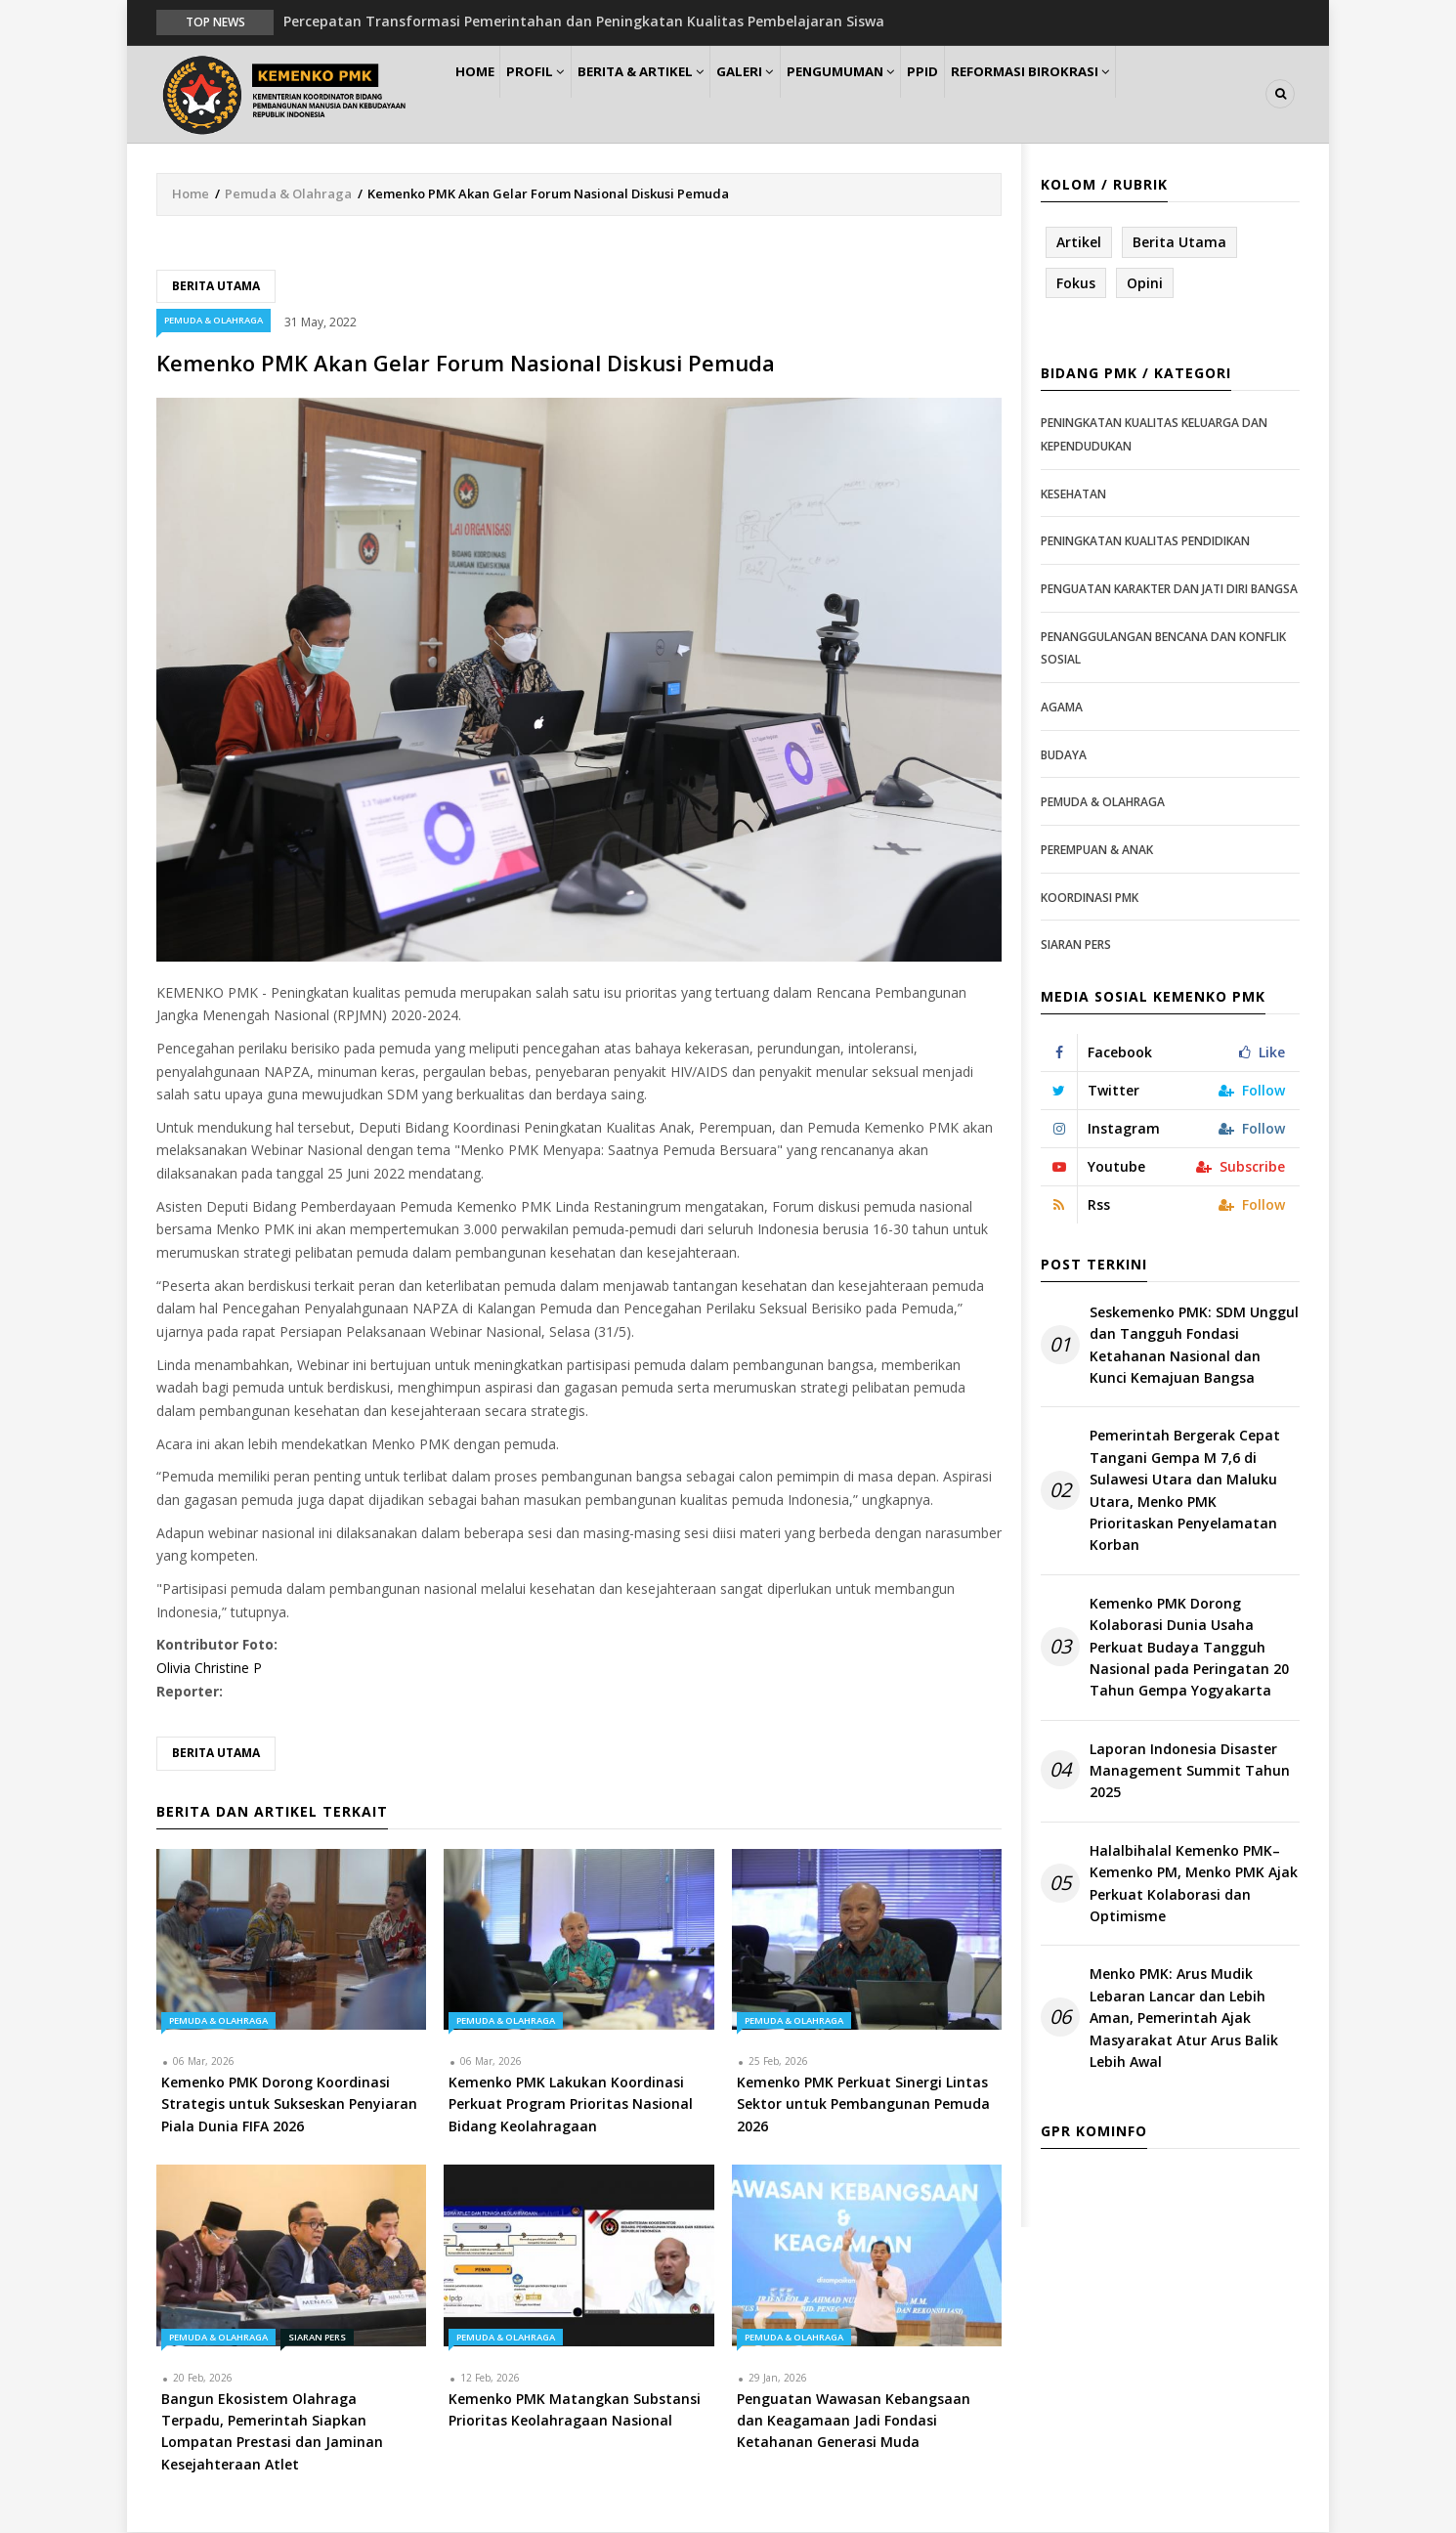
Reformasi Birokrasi (1107, 94)
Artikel (1078, 243)
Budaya (1064, 756)
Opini (1145, 284)
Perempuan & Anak (1097, 850)
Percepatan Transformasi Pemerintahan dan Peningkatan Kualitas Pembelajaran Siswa (583, 21)
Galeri (788, 94)
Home (482, 94)
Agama (1062, 708)
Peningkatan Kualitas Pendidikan (1145, 543)
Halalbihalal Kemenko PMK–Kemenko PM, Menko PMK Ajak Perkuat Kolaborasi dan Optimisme (1194, 1884)
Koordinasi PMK (1089, 898)
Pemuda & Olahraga (288, 194)
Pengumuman (895, 94)
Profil (557, 94)
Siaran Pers (317, 2338)
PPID (990, 94)
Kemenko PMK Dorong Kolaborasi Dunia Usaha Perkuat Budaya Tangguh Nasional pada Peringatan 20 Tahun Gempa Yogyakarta (1189, 1648)
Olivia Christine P (209, 1668)
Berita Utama (216, 287)
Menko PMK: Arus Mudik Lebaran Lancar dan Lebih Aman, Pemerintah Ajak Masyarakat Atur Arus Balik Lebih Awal (1184, 2019)
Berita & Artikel (673, 94)
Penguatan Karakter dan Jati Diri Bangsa (1169, 589)
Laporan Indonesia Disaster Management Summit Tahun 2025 (1190, 1771)
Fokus (1075, 284)
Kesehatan (1073, 495)
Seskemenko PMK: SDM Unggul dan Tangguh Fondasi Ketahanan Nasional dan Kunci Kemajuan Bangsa (1194, 1346)
